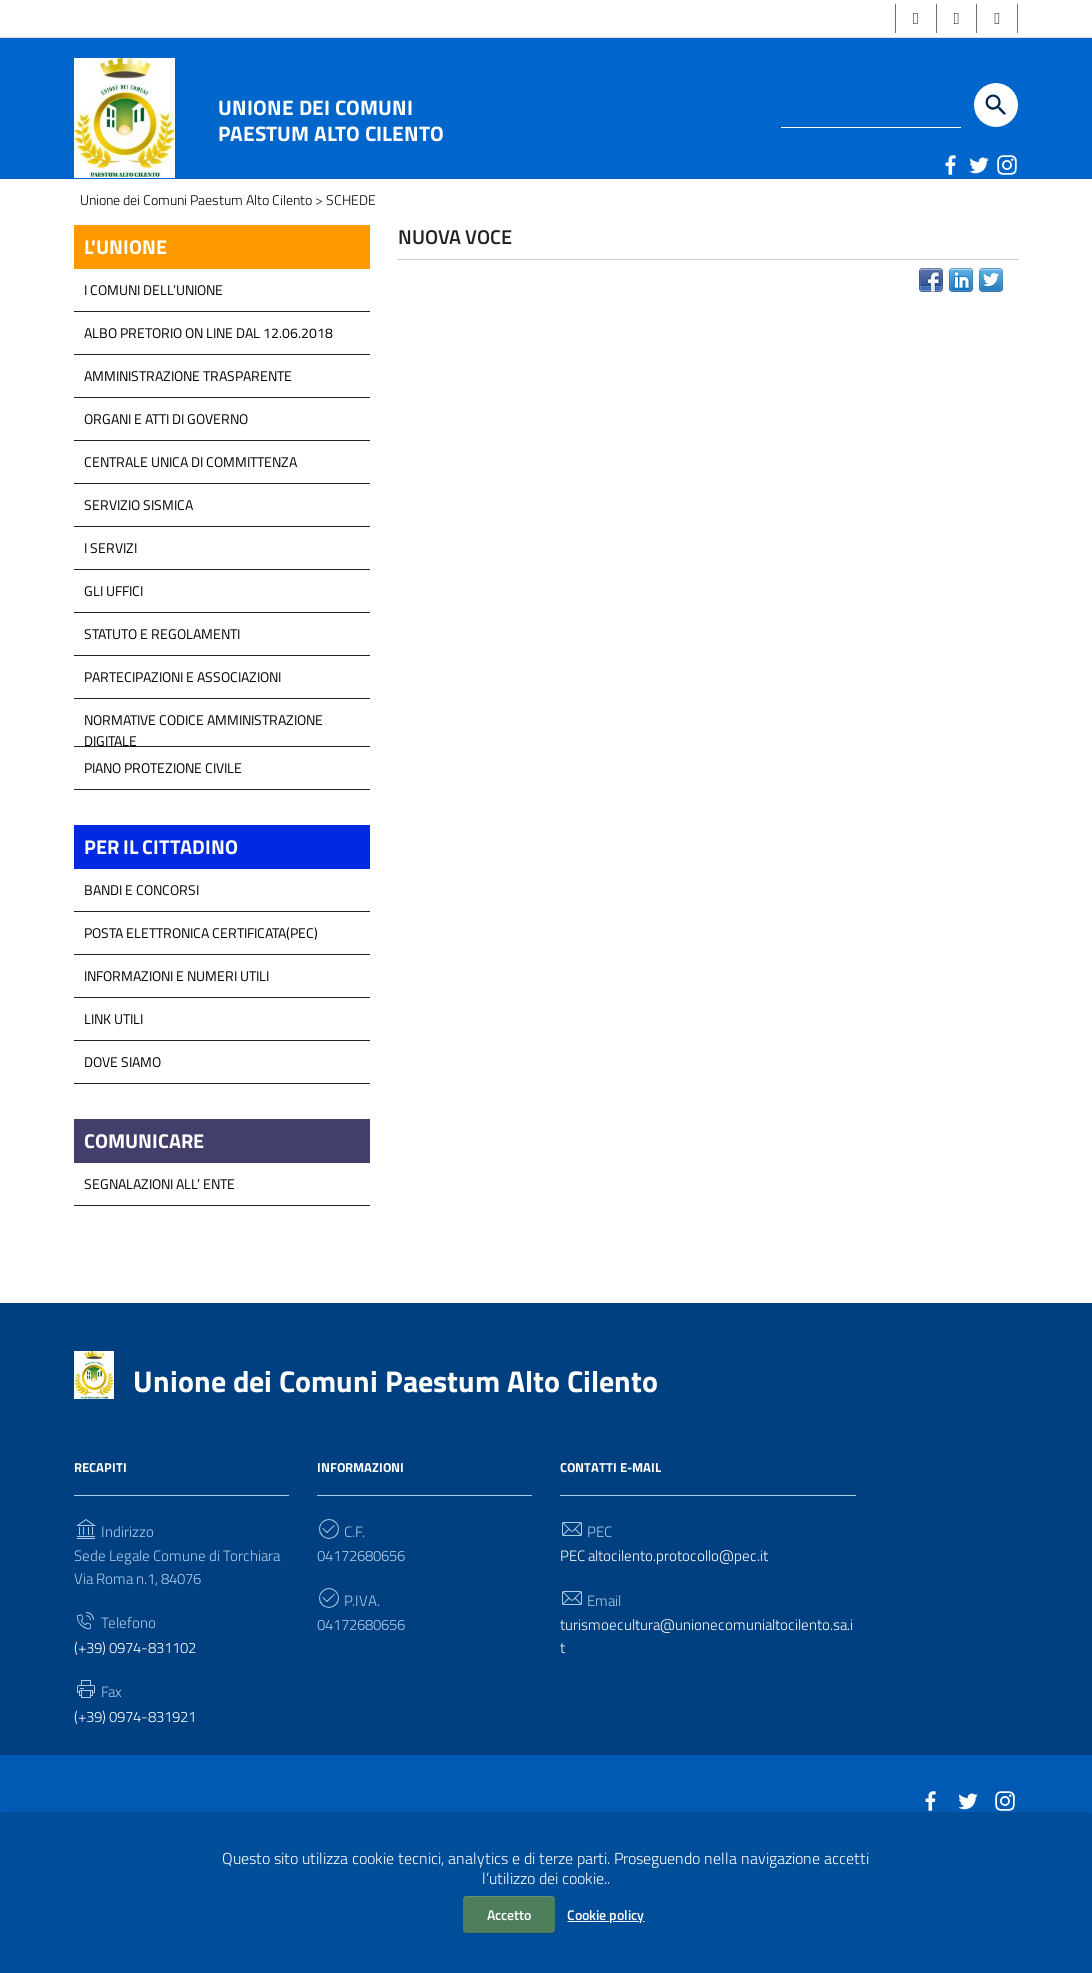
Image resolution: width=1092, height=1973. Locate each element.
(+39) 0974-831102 (142, 1746)
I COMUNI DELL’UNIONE (153, 377)
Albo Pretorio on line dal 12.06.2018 (208, 420)
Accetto (509, 1914)
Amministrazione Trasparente (188, 463)
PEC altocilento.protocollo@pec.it (671, 1651)
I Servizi (110, 635)
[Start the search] (996, 107)
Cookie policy (605, 1914)
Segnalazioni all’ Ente (159, 1277)
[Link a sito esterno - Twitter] (978, 166)
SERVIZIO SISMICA (138, 592)
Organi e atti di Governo (166, 506)
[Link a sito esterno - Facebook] (950, 166)
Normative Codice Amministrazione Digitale (203, 813)
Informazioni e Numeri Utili (176, 1066)
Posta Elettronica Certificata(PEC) (201, 1023)
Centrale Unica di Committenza (190, 549)
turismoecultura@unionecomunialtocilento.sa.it (707, 1734)
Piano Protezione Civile (163, 855)
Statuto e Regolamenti (162, 721)
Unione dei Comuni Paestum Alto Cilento (331, 122)
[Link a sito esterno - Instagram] (1006, 166)
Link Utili (113, 1109)
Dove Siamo (122, 1152)
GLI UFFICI (113, 678)
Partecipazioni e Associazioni (182, 764)
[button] (910, 19)
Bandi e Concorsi (141, 980)
